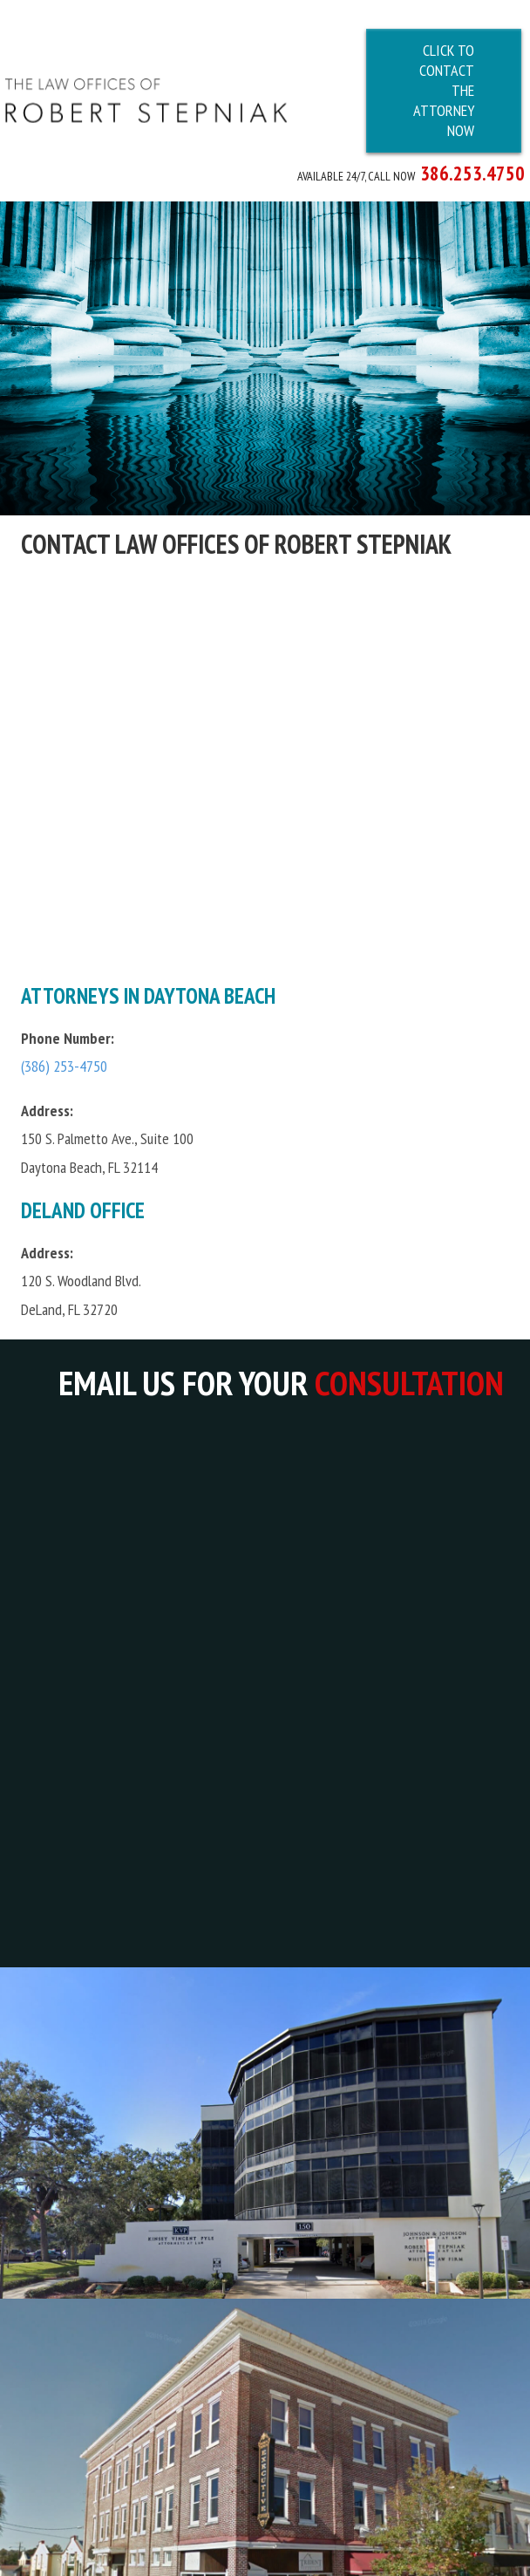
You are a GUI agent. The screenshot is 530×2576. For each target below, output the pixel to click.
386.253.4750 (472, 172)
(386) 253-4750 (64, 1054)
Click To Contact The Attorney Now (443, 90)
